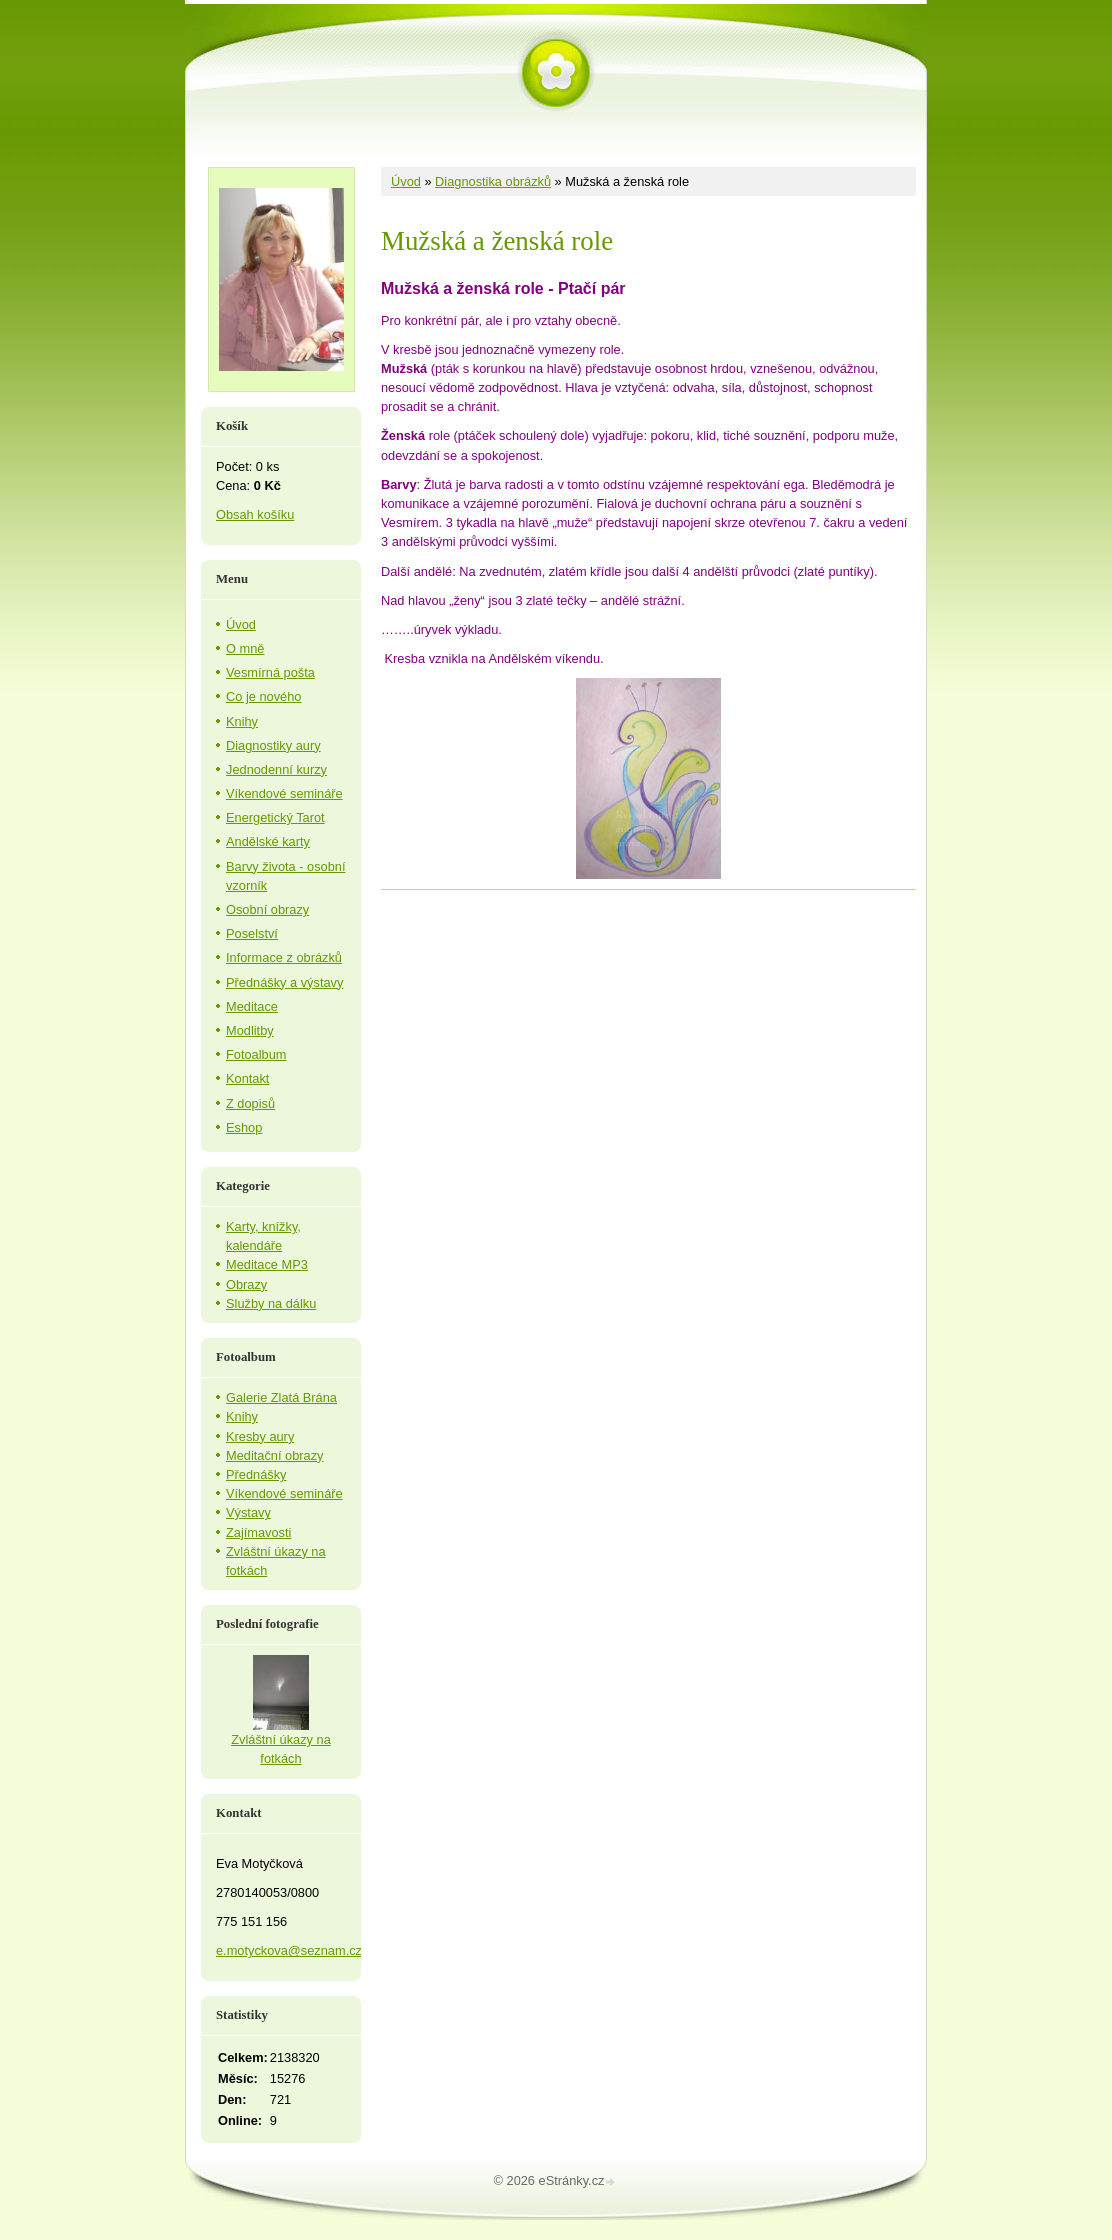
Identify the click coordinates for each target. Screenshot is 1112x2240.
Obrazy (246, 1284)
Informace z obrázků (284, 957)
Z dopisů (250, 1103)
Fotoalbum (256, 1054)
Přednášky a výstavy (284, 982)
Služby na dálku (271, 1303)
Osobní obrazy (267, 909)
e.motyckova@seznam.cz (289, 1950)
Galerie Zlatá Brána (281, 1397)
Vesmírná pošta (270, 672)
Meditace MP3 (267, 1264)
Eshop (244, 1127)
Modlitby (250, 1030)
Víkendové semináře (284, 793)
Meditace (252, 1006)
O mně (245, 648)
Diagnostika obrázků (493, 181)
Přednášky (256, 1474)
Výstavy (248, 1512)
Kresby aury (260, 1436)
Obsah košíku (255, 514)
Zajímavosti (258, 1532)
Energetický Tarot (275, 817)
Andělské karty (268, 841)
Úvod (406, 181)
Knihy (242, 721)
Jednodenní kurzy (276, 769)
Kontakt (247, 1078)
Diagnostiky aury (273, 745)
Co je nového (263, 696)
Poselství (252, 933)
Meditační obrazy (274, 1455)
